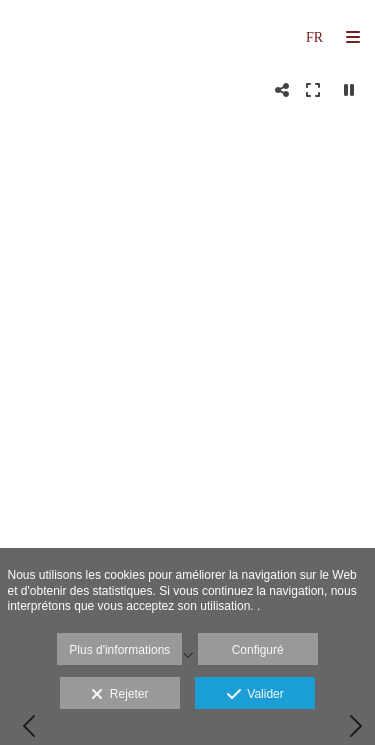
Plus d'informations (119, 650)
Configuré (258, 650)
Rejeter (119, 695)
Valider (255, 695)
